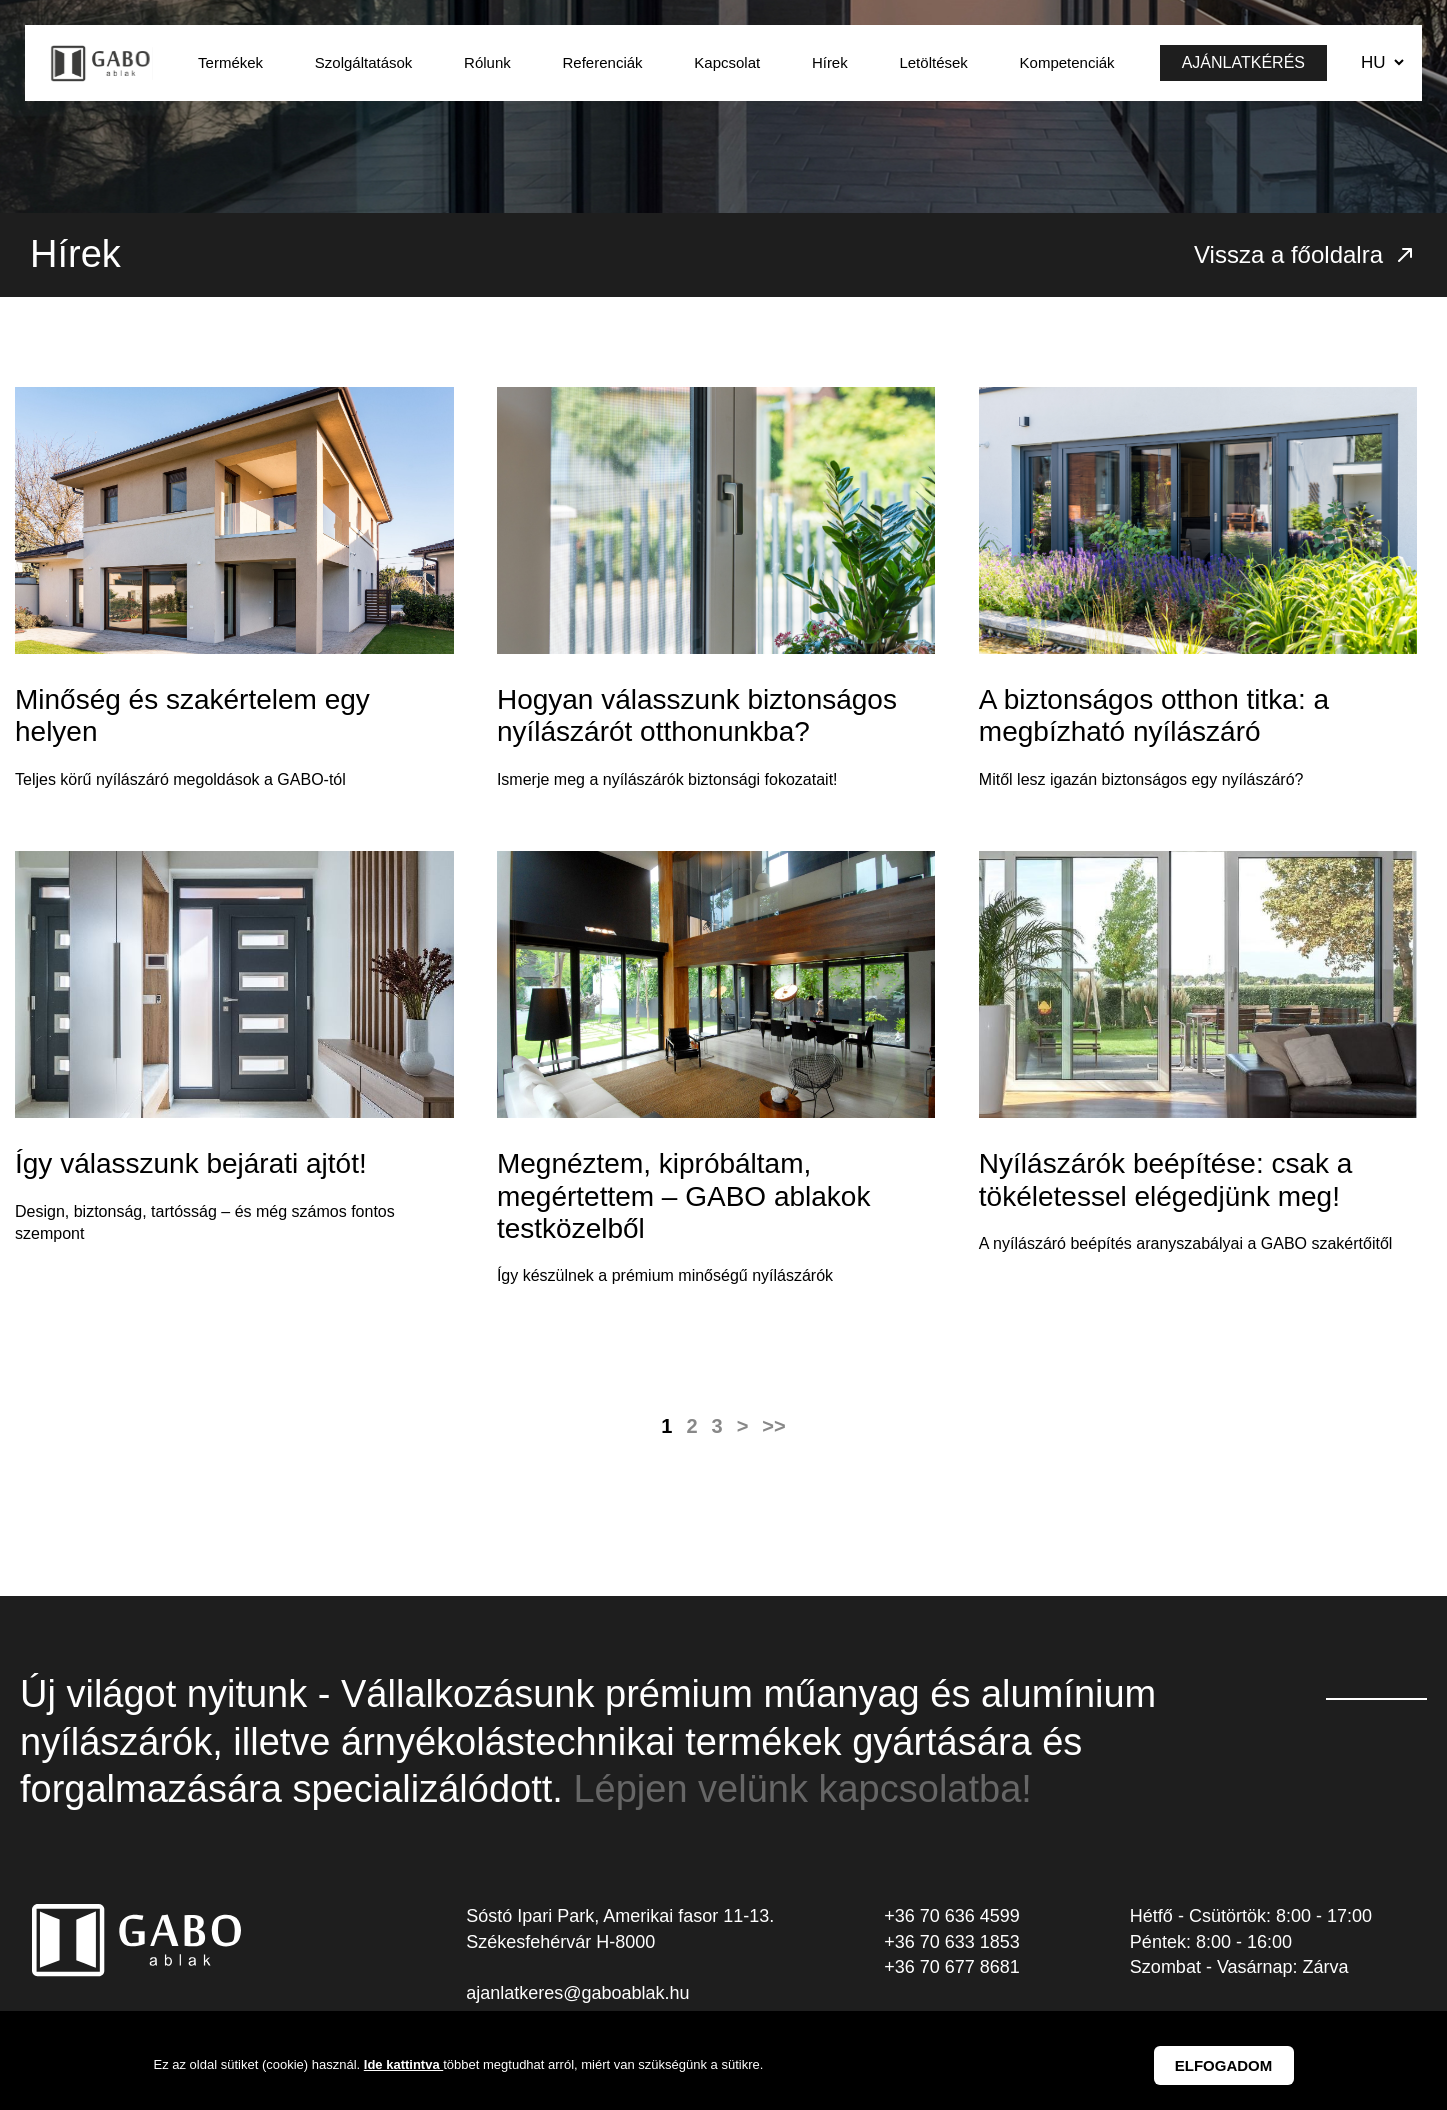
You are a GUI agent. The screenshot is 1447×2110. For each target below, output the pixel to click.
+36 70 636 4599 (952, 1916)
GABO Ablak (101, 63)
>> (773, 1426)
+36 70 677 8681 (952, 1967)
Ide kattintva (403, 2064)
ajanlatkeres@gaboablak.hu (577, 1993)
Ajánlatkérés (1243, 62)
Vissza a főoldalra (1305, 254)
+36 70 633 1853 (952, 1942)
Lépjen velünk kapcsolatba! (802, 1789)
